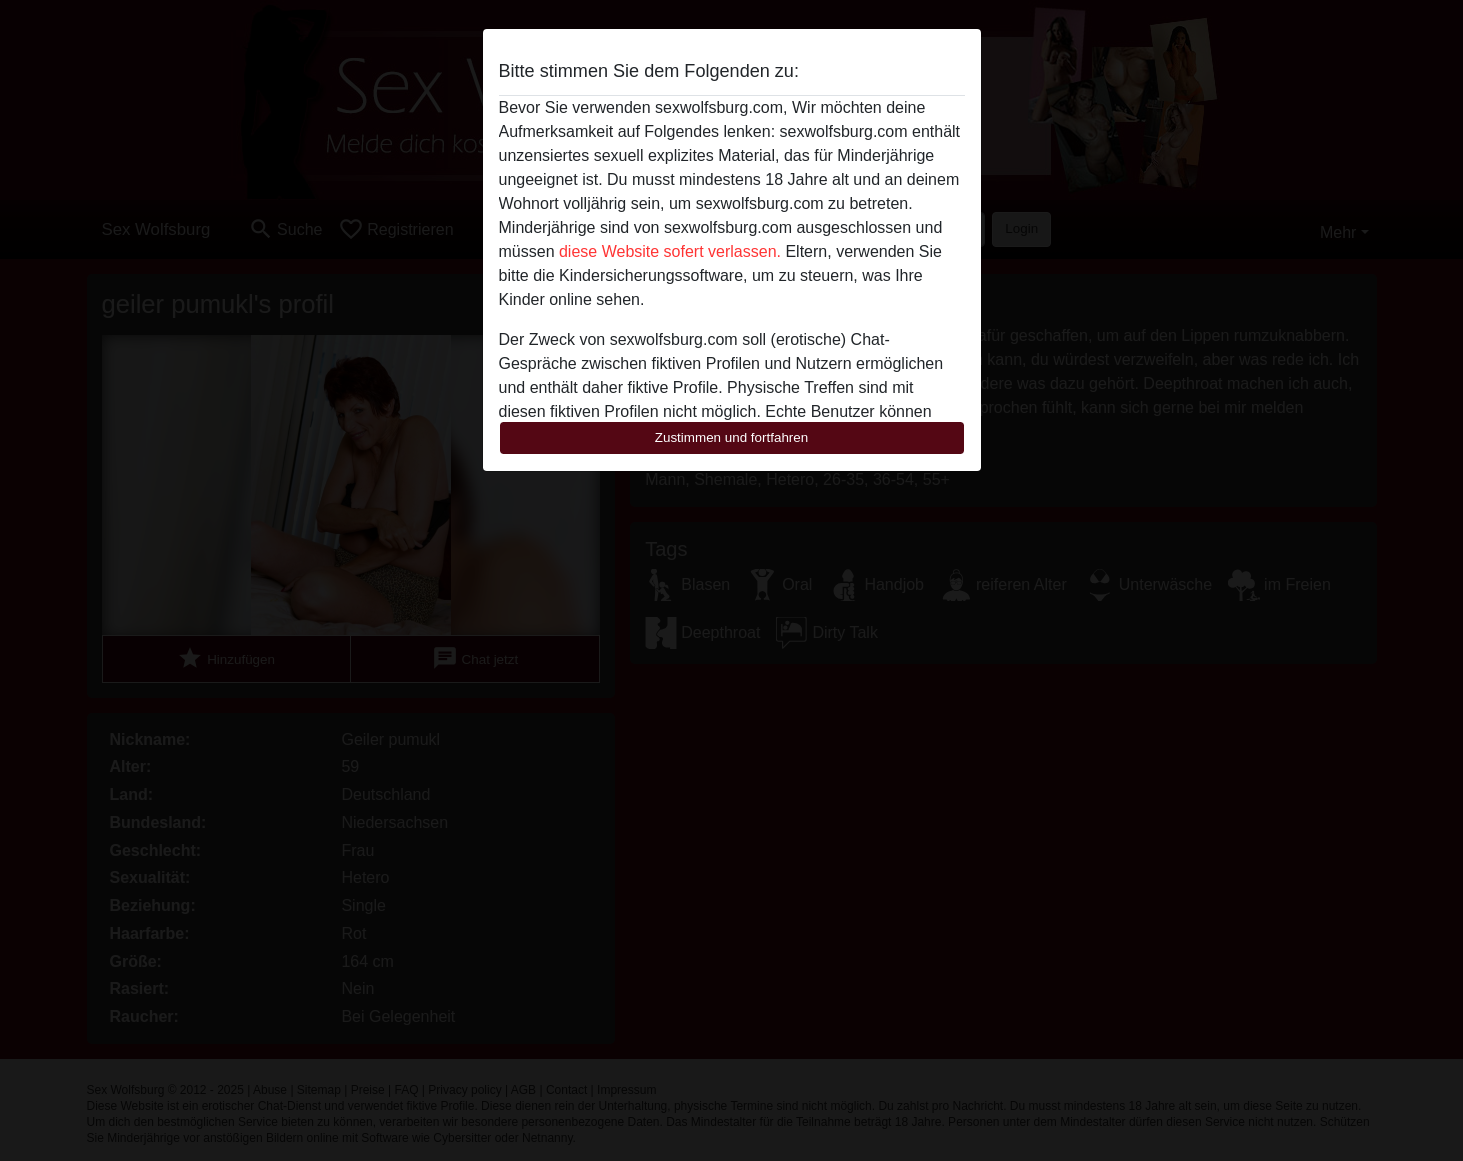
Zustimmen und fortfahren (732, 437)
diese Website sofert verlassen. (670, 251)
